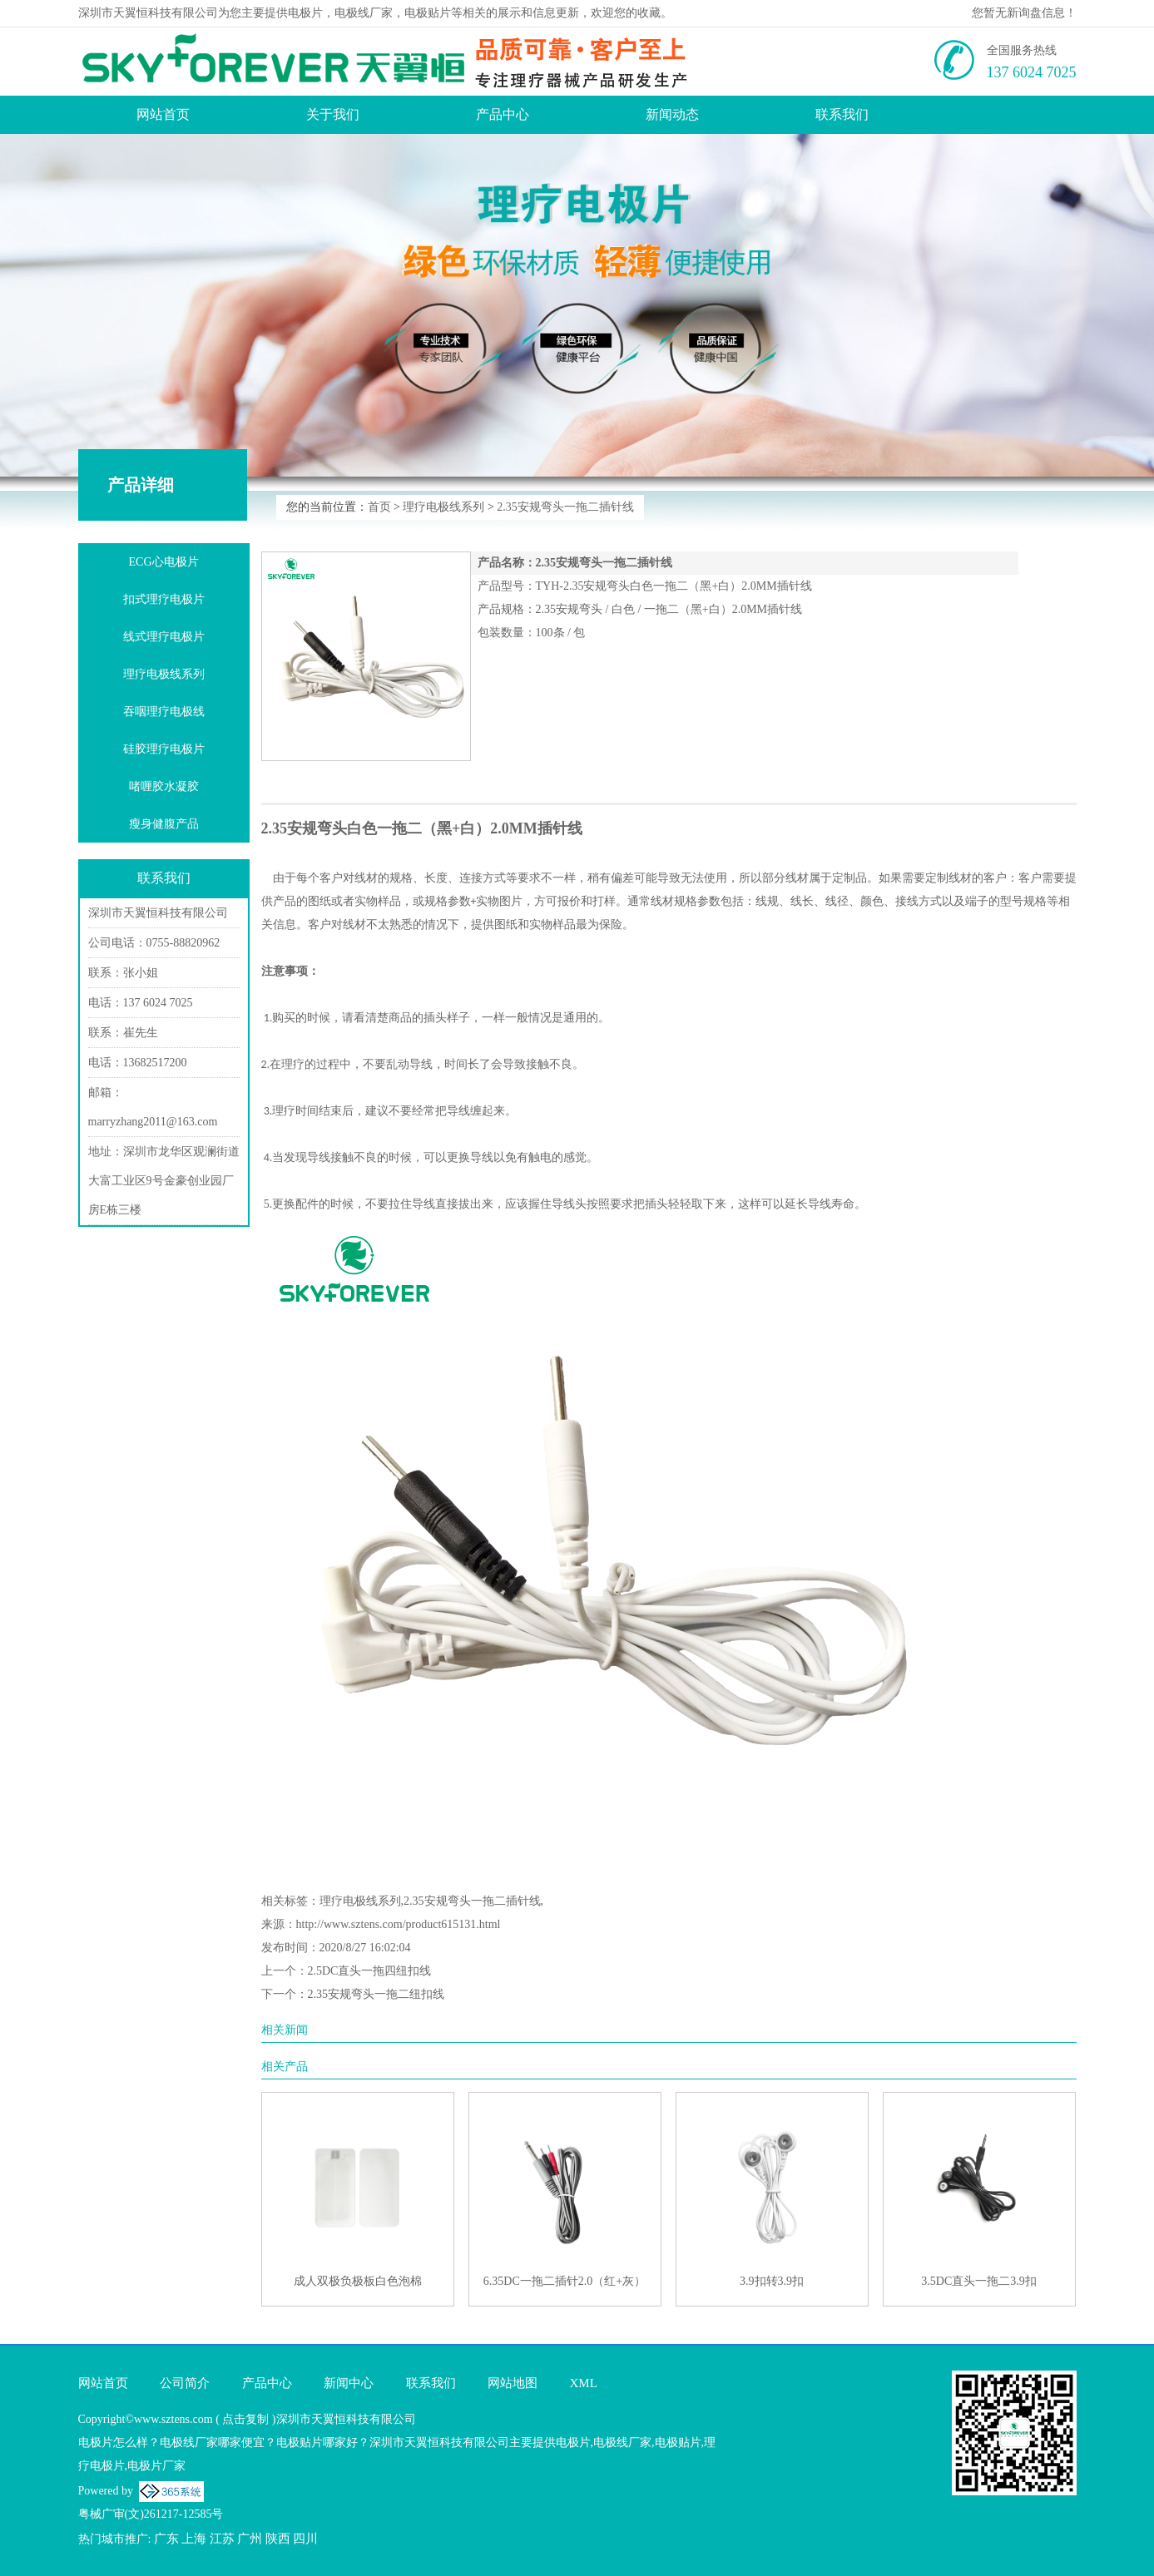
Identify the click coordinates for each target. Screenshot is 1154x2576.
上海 (193, 2538)
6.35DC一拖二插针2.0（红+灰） (564, 2281)
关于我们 (332, 114)
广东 (166, 2538)
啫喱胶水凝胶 (164, 786)
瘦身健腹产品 (164, 824)
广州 (249, 2538)
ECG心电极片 (164, 562)
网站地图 (512, 2383)
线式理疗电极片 (164, 636)
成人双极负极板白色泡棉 (358, 2281)
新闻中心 (349, 2383)
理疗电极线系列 (443, 507)
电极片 (305, 13)
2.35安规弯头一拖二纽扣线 (376, 1994)
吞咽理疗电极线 (164, 711)
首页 (379, 507)
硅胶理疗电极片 (164, 749)
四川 (305, 2538)
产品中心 (502, 114)
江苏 (222, 2538)
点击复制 (245, 2419)
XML (583, 2383)
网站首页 (163, 114)
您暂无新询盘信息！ (1024, 13)
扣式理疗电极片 (164, 599)
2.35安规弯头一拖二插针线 (565, 507)
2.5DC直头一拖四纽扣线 (370, 1971)
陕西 (277, 2538)
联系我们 (842, 114)
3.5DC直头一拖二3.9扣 (978, 2281)
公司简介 (185, 2383)
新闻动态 (672, 114)
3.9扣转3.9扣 (772, 2281)
